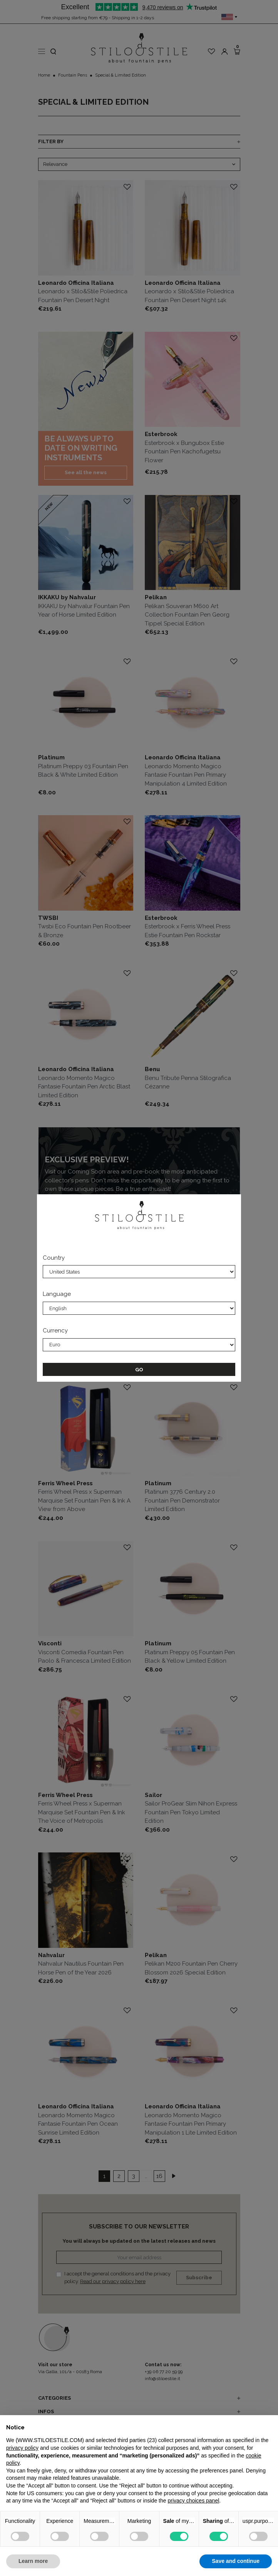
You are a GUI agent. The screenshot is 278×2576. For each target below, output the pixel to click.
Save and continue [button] (236, 2561)
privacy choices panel (193, 2500)
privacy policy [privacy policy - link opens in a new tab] (22, 2448)
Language (57, 1294)
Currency (55, 1330)
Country (54, 1257)
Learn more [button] (33, 2561)
